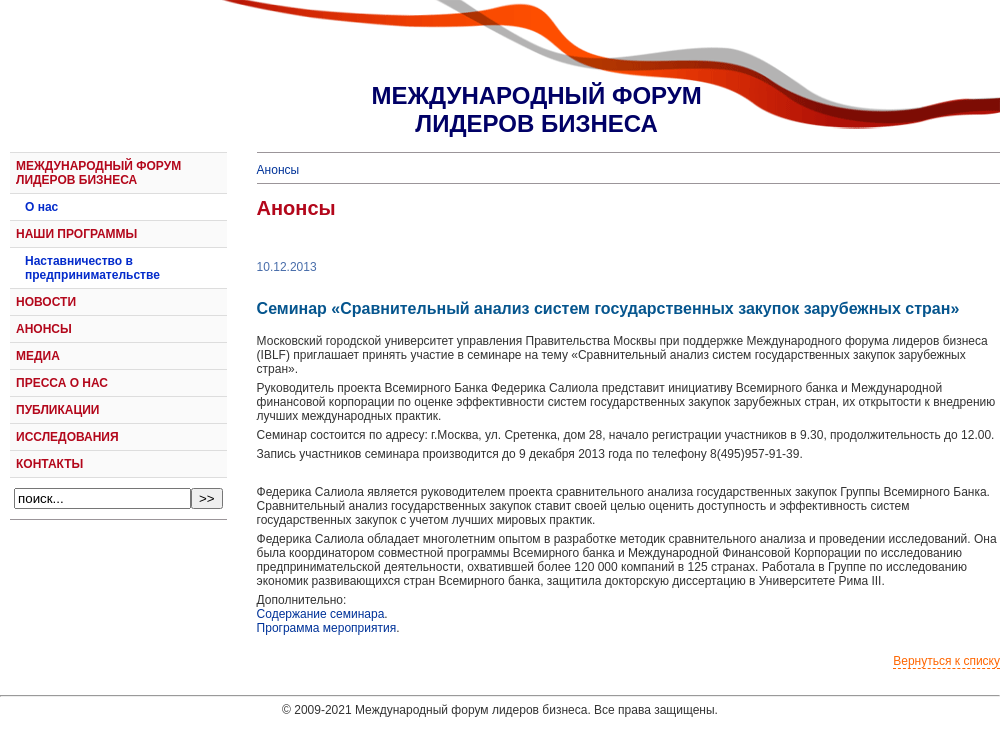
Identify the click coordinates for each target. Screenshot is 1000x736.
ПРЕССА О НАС (62, 383)
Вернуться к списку (946, 661)
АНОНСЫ (44, 329)
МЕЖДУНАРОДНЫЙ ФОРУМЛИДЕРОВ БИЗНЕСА (536, 109)
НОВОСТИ (46, 302)
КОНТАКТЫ (49, 464)
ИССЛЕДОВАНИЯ (67, 437)
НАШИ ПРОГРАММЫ (76, 234)
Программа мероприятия (327, 628)
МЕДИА (38, 356)
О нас (41, 207)
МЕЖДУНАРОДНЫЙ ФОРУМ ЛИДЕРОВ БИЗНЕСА (98, 173)
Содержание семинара (321, 614)
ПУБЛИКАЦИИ (57, 410)
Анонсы (278, 170)
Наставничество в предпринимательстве (92, 268)
